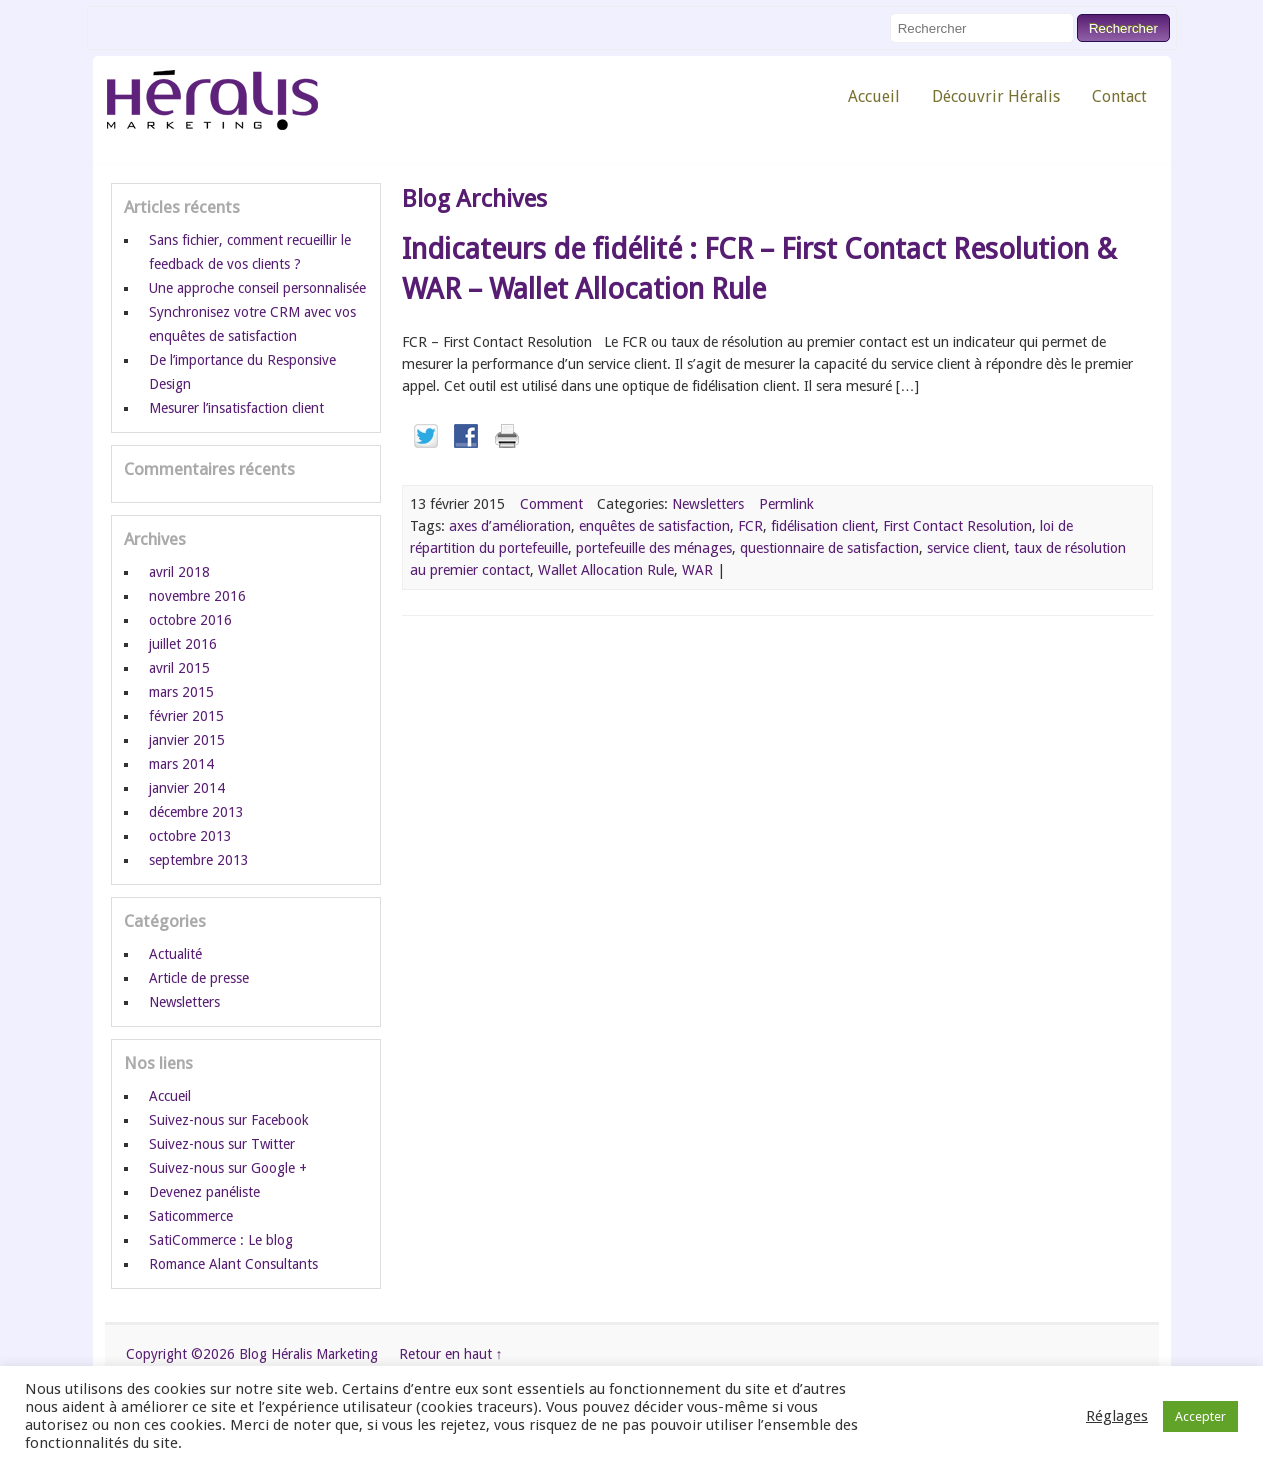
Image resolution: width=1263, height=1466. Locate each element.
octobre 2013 (190, 836)
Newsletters (708, 504)
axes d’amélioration (510, 526)
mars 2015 (181, 692)
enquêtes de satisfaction (654, 526)
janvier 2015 (187, 740)
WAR (697, 570)
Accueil (874, 96)
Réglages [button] (1117, 1416)
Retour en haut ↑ (451, 1354)
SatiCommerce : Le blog (221, 1240)
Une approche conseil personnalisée (257, 288)
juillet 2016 (183, 644)
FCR (750, 526)
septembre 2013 (199, 860)
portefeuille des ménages (654, 548)
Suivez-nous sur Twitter (222, 1144)
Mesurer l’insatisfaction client (236, 408)
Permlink (786, 504)
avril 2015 (179, 668)
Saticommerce (191, 1216)
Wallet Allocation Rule (606, 570)
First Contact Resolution (957, 526)
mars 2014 (181, 764)
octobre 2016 (190, 620)
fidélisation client (823, 526)
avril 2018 (179, 572)
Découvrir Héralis (996, 96)
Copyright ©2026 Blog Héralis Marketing (252, 1354)
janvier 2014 (187, 788)
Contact (1119, 96)
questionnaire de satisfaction (829, 548)
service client (966, 548)
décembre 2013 (196, 812)
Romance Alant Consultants (233, 1264)
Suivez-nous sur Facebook (229, 1120)
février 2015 (186, 716)
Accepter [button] (1200, 1416)
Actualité (175, 954)
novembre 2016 (197, 596)
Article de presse (199, 978)
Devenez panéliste (204, 1192)
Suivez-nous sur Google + (228, 1168)
